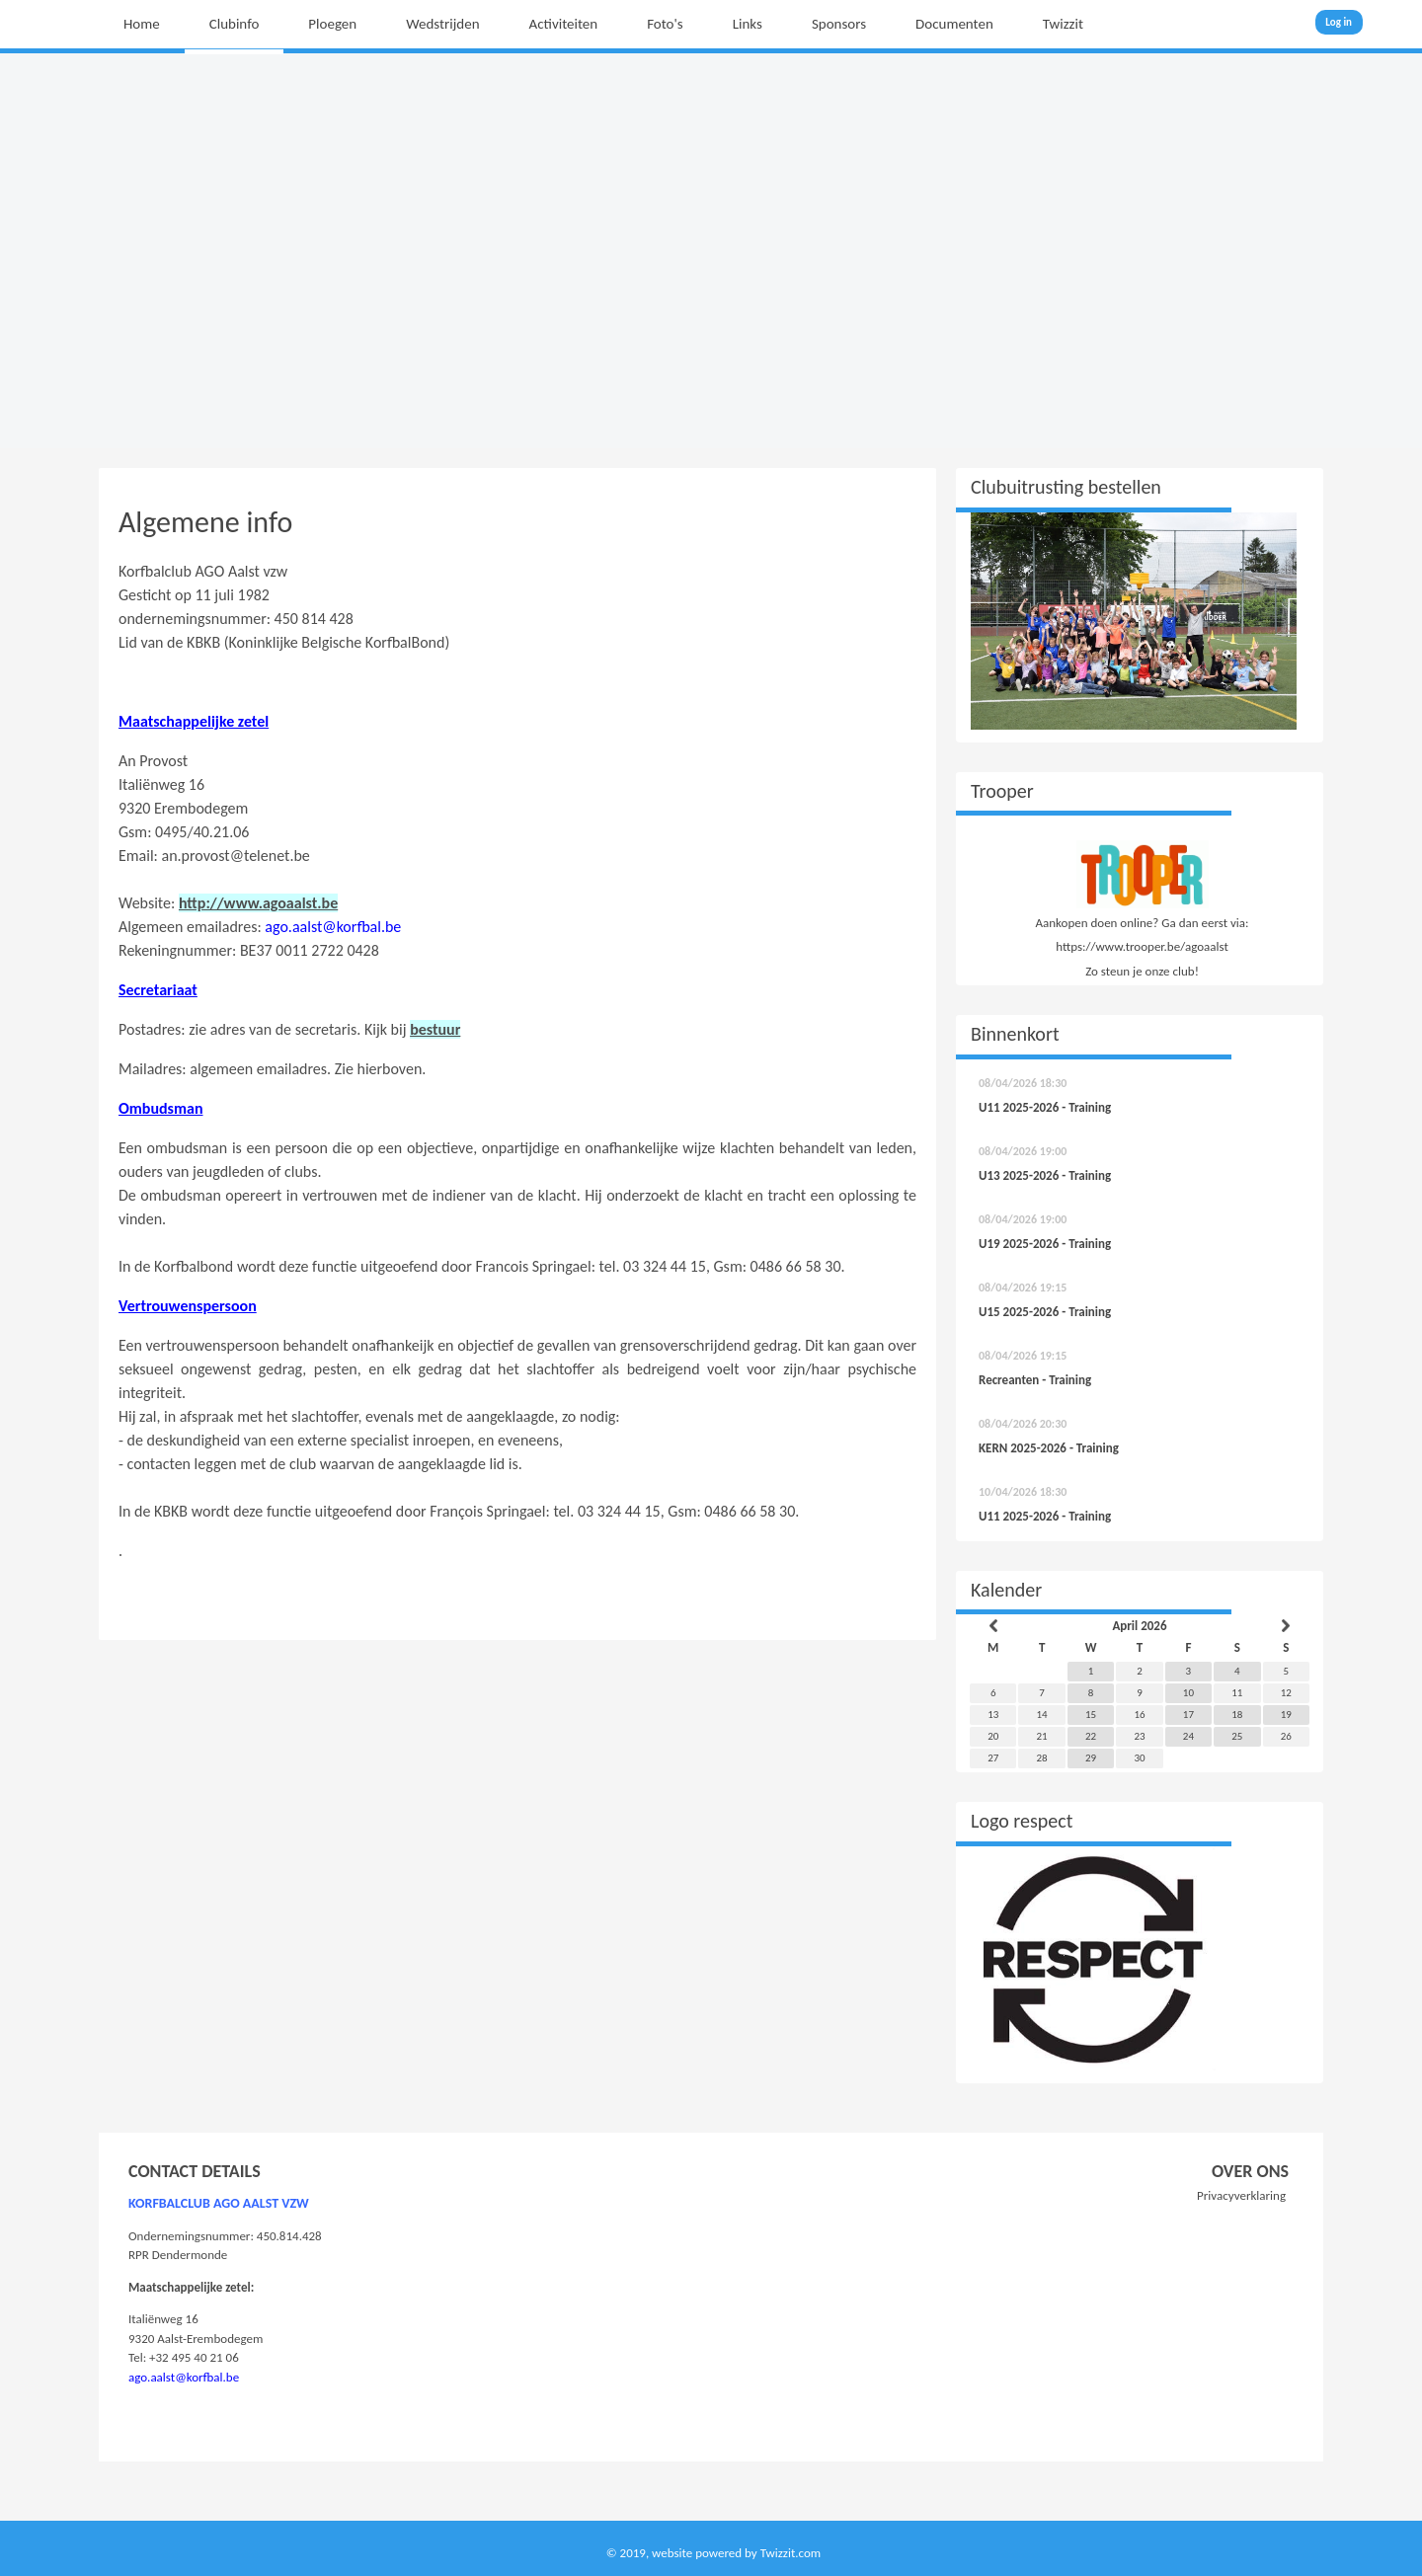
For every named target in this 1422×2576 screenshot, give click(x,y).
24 (1188, 1736)
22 (1090, 1736)
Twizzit (1063, 24)
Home (141, 24)
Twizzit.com (791, 2552)
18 (1236, 1714)
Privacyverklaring (1241, 2195)
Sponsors (839, 24)
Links (747, 24)
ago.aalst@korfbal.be (333, 926)
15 (1090, 1714)
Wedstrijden (442, 24)
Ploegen (332, 24)
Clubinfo (234, 24)
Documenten (954, 24)
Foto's (665, 24)
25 (1236, 1736)
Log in (1338, 22)
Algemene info (205, 522)
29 (1090, 1758)
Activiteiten (563, 24)
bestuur (435, 1029)
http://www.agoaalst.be (258, 903)
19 (1286, 1714)
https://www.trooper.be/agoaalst (1142, 946)
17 (1188, 1714)
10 (1188, 1692)
